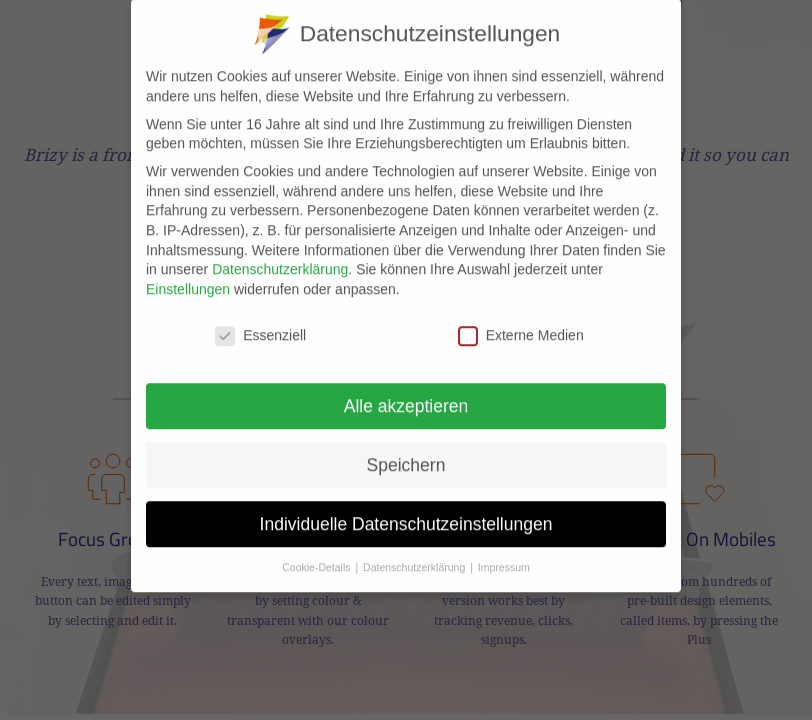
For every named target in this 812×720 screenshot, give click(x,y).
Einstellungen (188, 270)
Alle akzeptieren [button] (406, 386)
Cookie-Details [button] (317, 548)
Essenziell (260, 316)
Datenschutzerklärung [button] (415, 548)
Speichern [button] (406, 445)
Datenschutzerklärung (280, 250)
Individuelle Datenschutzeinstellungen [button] (406, 504)
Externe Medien (521, 316)
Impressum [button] (504, 548)
